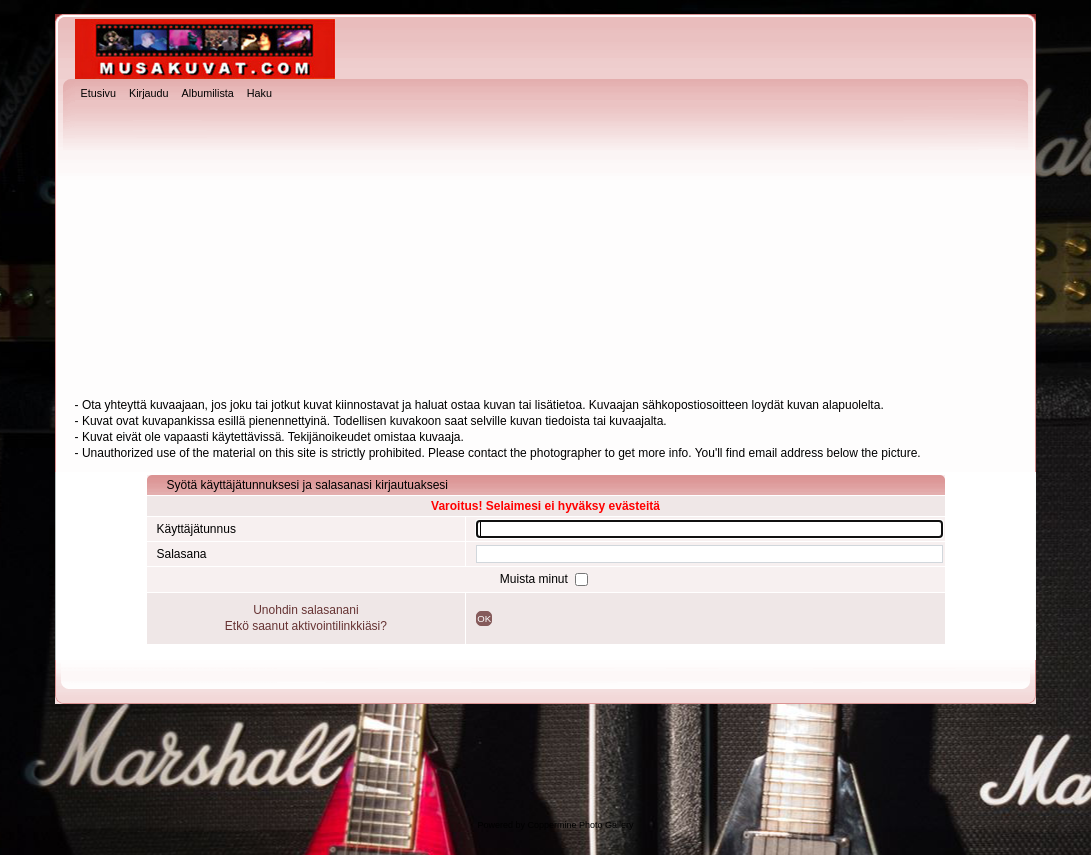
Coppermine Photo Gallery (580, 825)
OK (484, 618)
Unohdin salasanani (305, 610)
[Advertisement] (546, 251)
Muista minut (535, 579)
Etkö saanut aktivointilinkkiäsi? (306, 626)
